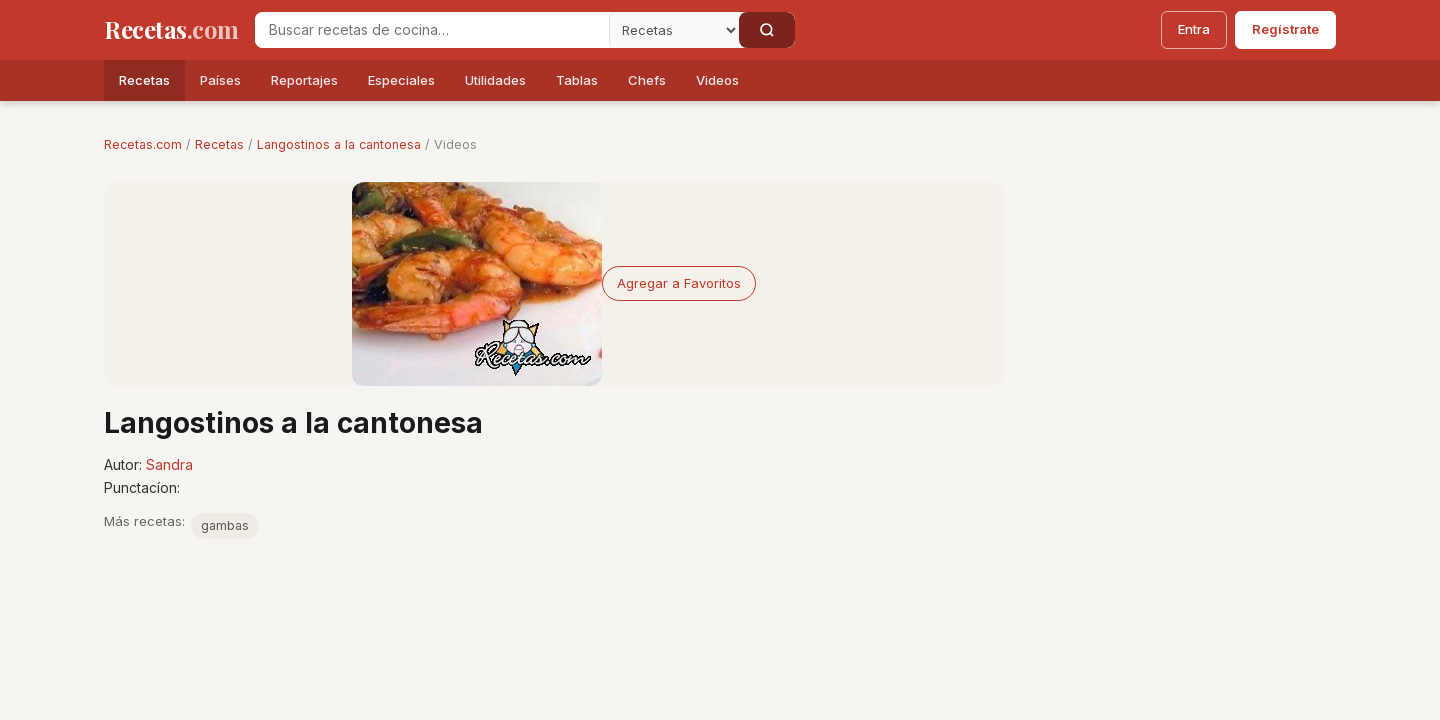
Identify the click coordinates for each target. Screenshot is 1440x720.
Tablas (577, 80)
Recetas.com (143, 144)
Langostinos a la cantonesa (339, 144)
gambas (225, 525)
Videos (717, 80)
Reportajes (304, 80)
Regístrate (1285, 29)
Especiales (401, 80)
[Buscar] (767, 30)
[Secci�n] (674, 30)
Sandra (169, 464)
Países (220, 80)
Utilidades (495, 80)
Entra (1194, 29)
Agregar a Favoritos (679, 283)
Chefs (647, 80)
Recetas (144, 80)
